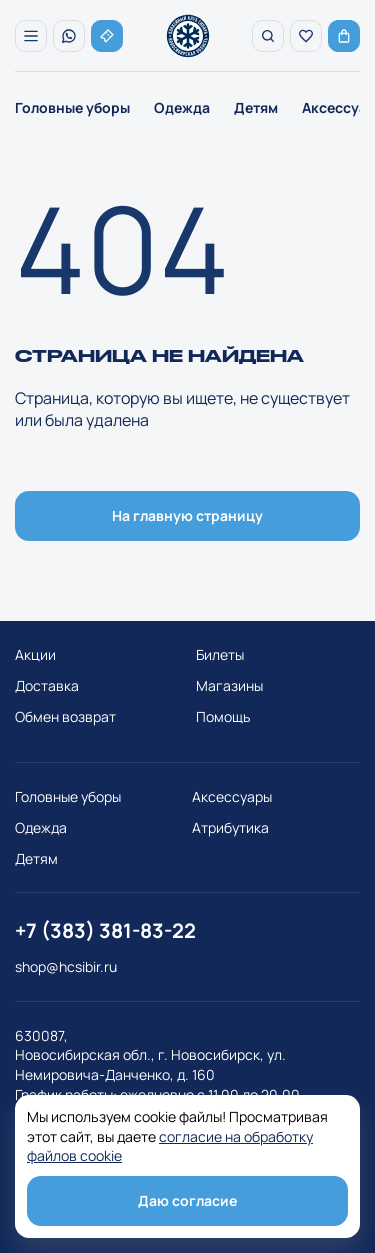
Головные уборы (72, 107)
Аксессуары (232, 796)
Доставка (47, 685)
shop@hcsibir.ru (66, 966)
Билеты (220, 654)
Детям (256, 107)
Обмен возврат (65, 716)
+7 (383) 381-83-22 (105, 930)
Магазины (229, 685)
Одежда (182, 107)
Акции (35, 654)
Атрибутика (230, 827)
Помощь (223, 716)
